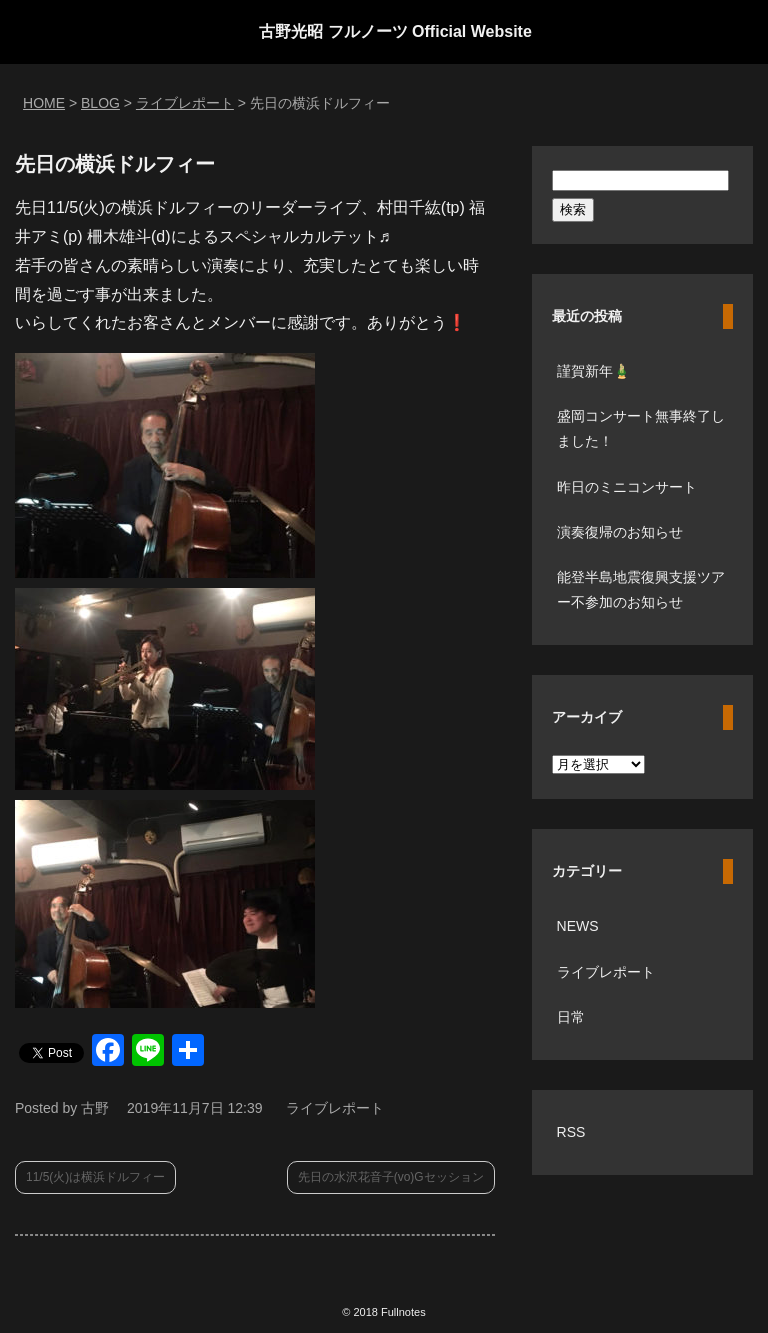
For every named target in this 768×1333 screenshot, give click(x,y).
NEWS (578, 926)
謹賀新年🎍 (593, 371)
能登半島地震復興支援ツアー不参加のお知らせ (641, 589)
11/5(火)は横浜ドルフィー (95, 1177)
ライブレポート (335, 1108)
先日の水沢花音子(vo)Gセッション (391, 1177)
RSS (571, 1132)
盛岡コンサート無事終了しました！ (641, 428)
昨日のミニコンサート (627, 487)
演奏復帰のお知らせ (620, 532)
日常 (571, 1017)
